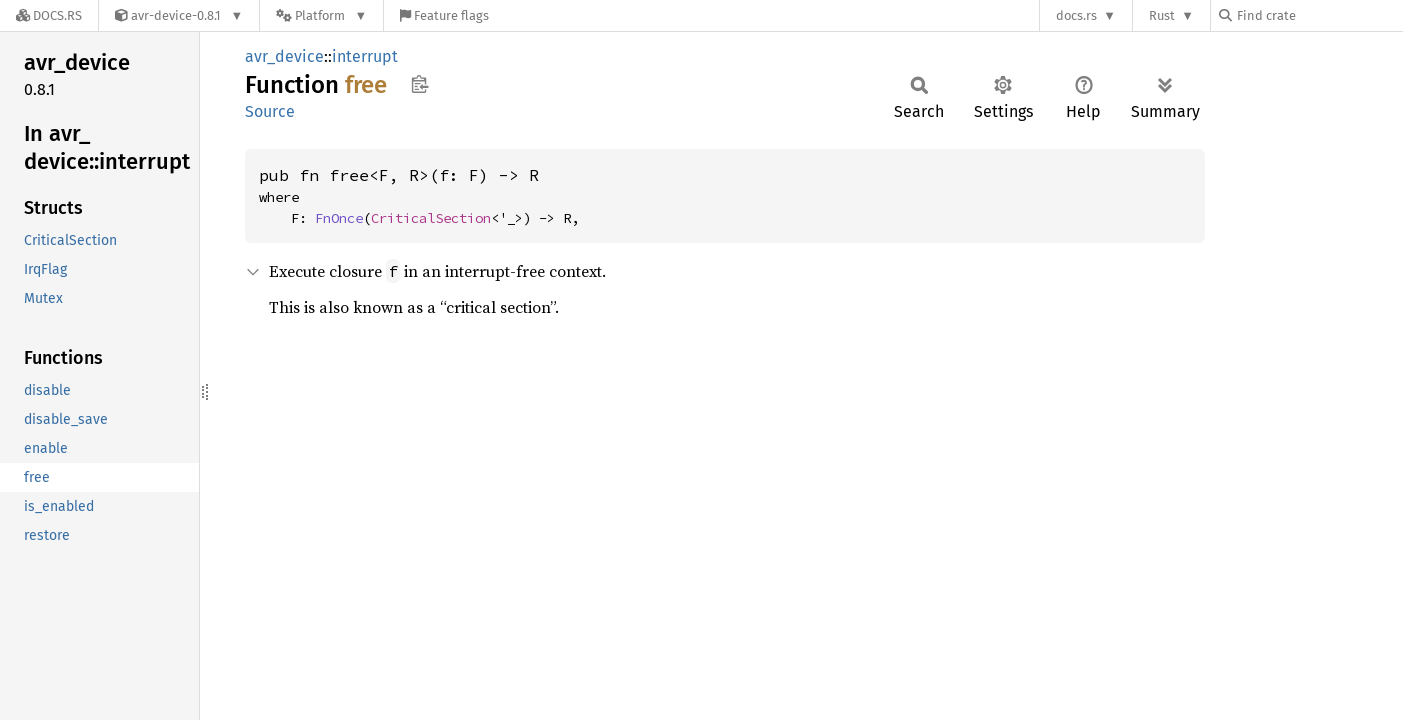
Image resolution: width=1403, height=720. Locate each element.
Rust (1162, 15)
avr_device (284, 56)
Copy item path (419, 84)
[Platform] (321, 15)
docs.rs (1076, 15)
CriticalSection (431, 218)
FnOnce (339, 218)
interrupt (365, 56)
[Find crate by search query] (1319, 15)
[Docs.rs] (49, 15)
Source (270, 111)
